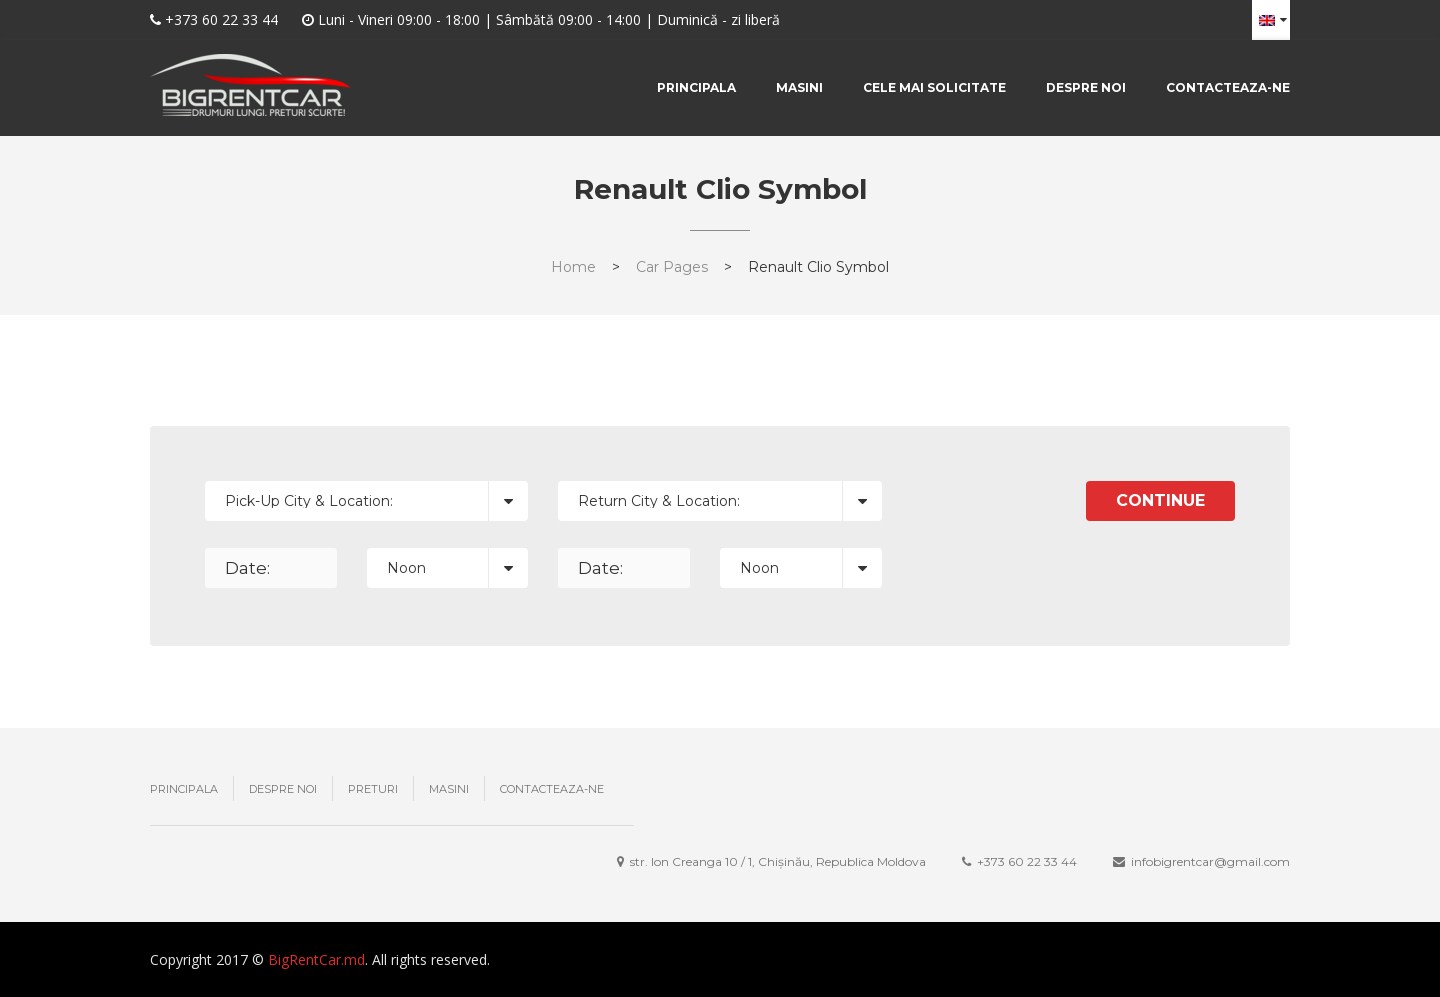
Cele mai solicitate (934, 87)
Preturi (373, 789)
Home (573, 267)
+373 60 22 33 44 (221, 19)
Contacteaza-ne (1228, 87)
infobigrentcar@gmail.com (1210, 861)
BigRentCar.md (316, 959)
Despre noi (1086, 87)
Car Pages (672, 267)
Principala (696, 87)
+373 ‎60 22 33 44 (1027, 861)
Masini (799, 87)
